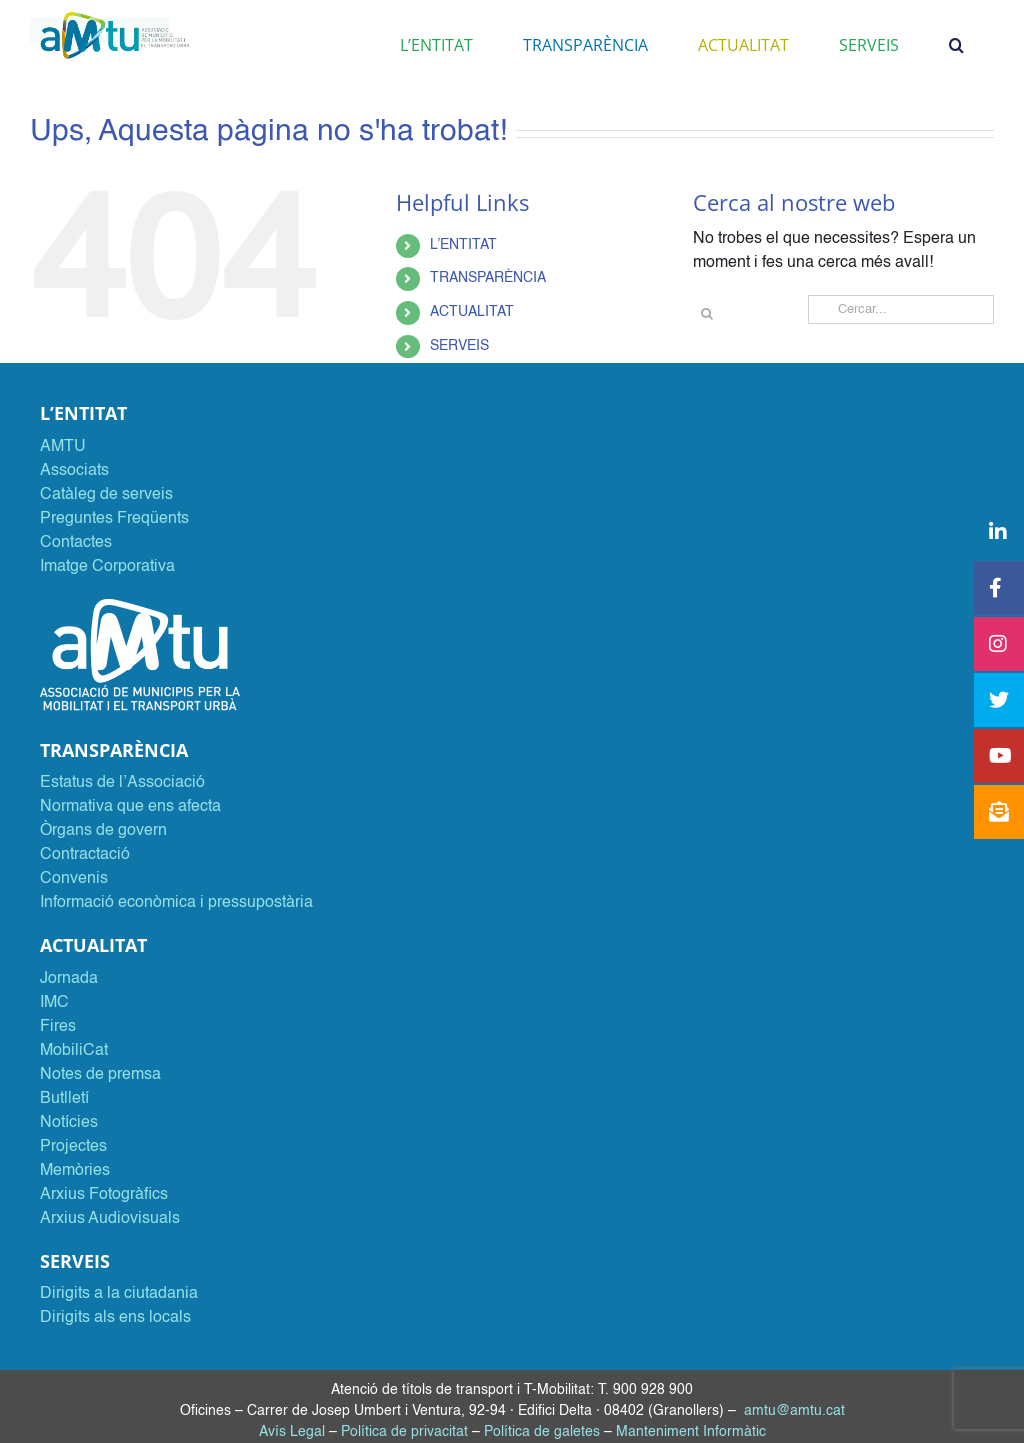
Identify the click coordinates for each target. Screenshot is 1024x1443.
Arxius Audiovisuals (110, 1219)
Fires (58, 1027)
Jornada (69, 979)
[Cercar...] (901, 309)
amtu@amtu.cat (794, 1411)
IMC (54, 1003)
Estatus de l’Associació (122, 783)
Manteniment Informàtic (691, 1432)
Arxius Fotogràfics (104, 1195)
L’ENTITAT (463, 245)
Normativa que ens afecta (130, 807)
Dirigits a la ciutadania (119, 1294)
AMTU (63, 447)
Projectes (73, 1147)
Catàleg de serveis (106, 495)
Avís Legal (292, 1432)
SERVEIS (459, 346)
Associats (74, 471)
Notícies (69, 1123)
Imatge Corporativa (107, 567)
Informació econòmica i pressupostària (176, 903)
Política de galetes (542, 1432)
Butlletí (64, 1099)
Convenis (74, 879)
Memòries (75, 1171)
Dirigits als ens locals (115, 1318)
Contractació (85, 855)
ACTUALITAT (472, 312)
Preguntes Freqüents (114, 519)
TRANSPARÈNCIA (488, 278)
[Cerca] (707, 313)
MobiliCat (74, 1051)
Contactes (76, 543)
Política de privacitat (404, 1432)
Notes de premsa (100, 1075)
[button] (956, 45)
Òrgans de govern (103, 831)
